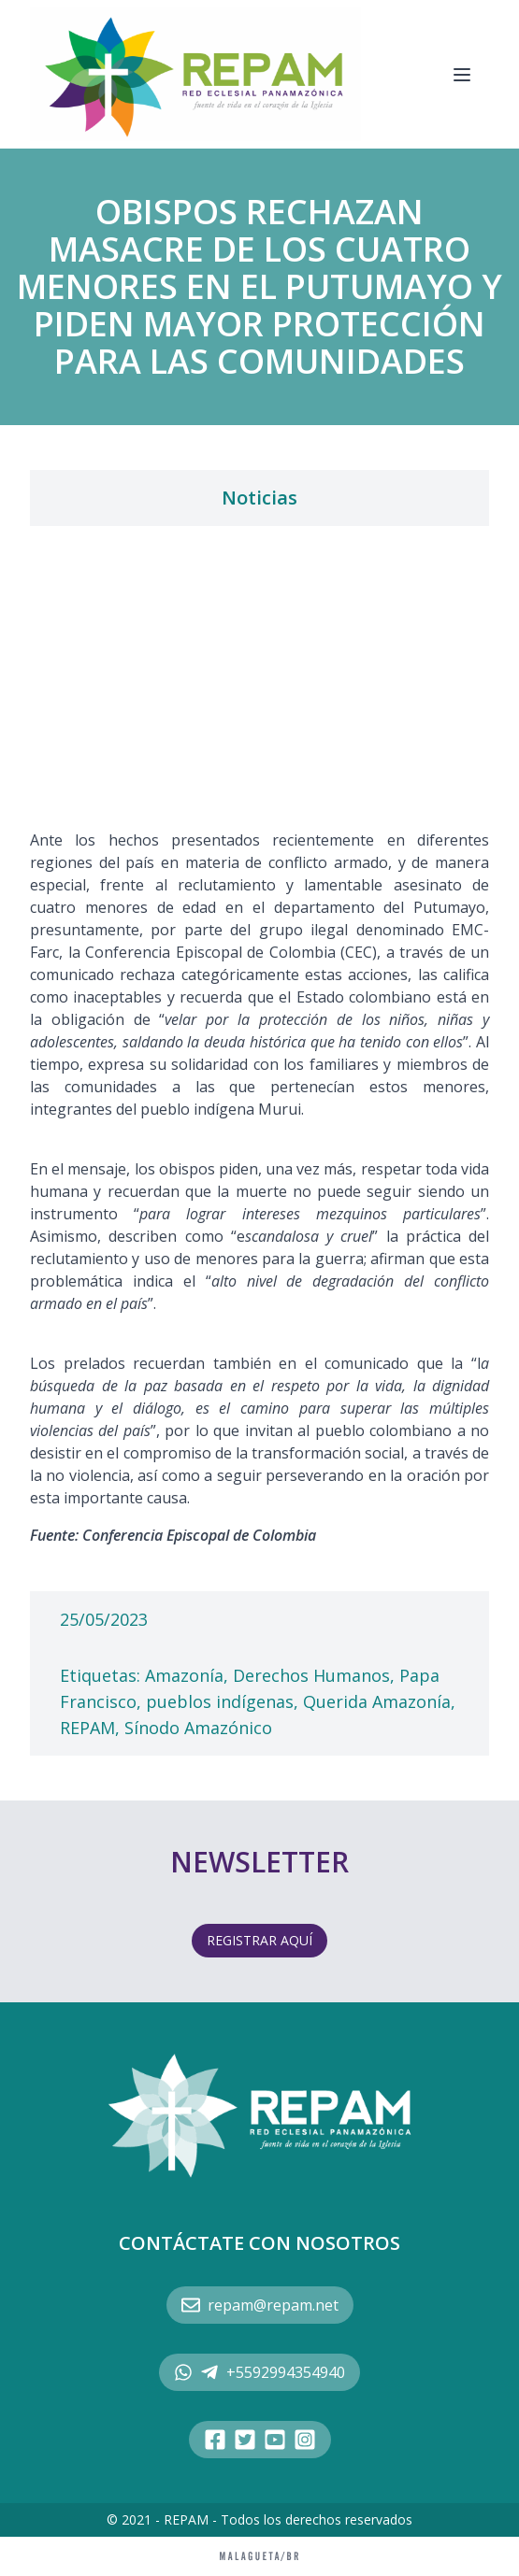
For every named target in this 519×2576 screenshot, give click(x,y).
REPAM (87, 1727)
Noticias (259, 497)
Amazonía (184, 1675)
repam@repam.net (260, 2305)
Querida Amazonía (377, 1701)
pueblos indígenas (220, 1701)
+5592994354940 (259, 2372)
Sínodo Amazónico (198, 1727)
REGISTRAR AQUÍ (259, 1940)
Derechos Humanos (311, 1675)
